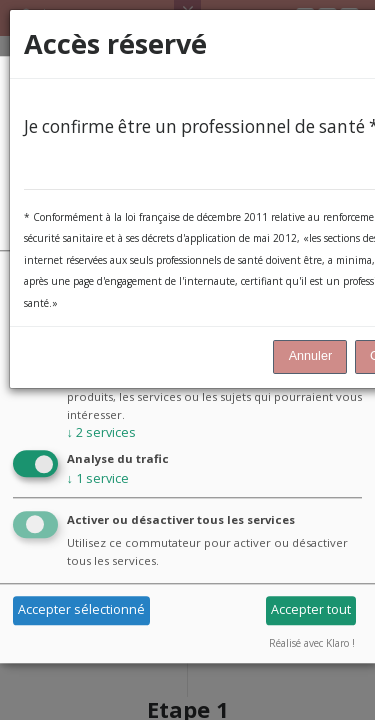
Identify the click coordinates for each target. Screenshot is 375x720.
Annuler (310, 356)
